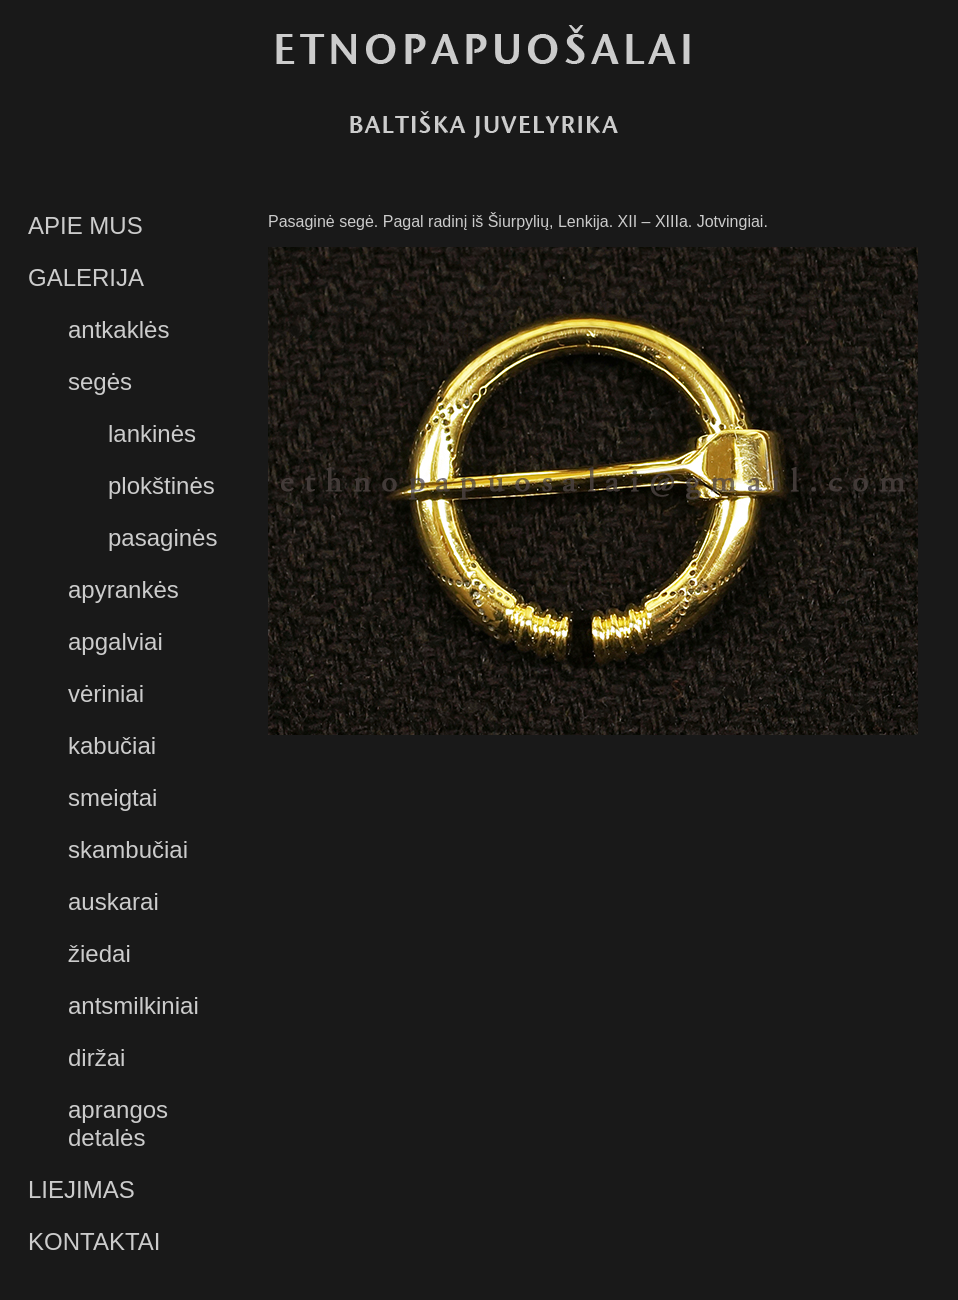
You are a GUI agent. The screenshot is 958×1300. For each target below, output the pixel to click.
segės (100, 381)
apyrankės (123, 589)
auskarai (113, 901)
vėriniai (106, 693)
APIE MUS (85, 225)
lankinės (152, 433)
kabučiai (112, 745)
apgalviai (115, 641)
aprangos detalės (118, 1123)
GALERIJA (86, 277)
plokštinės (161, 485)
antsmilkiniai (133, 1005)
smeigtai (112, 797)
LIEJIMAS (81, 1189)
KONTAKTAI (94, 1241)
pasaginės (162, 537)
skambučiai (128, 849)
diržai (96, 1057)
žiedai (99, 953)
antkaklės (118, 329)
